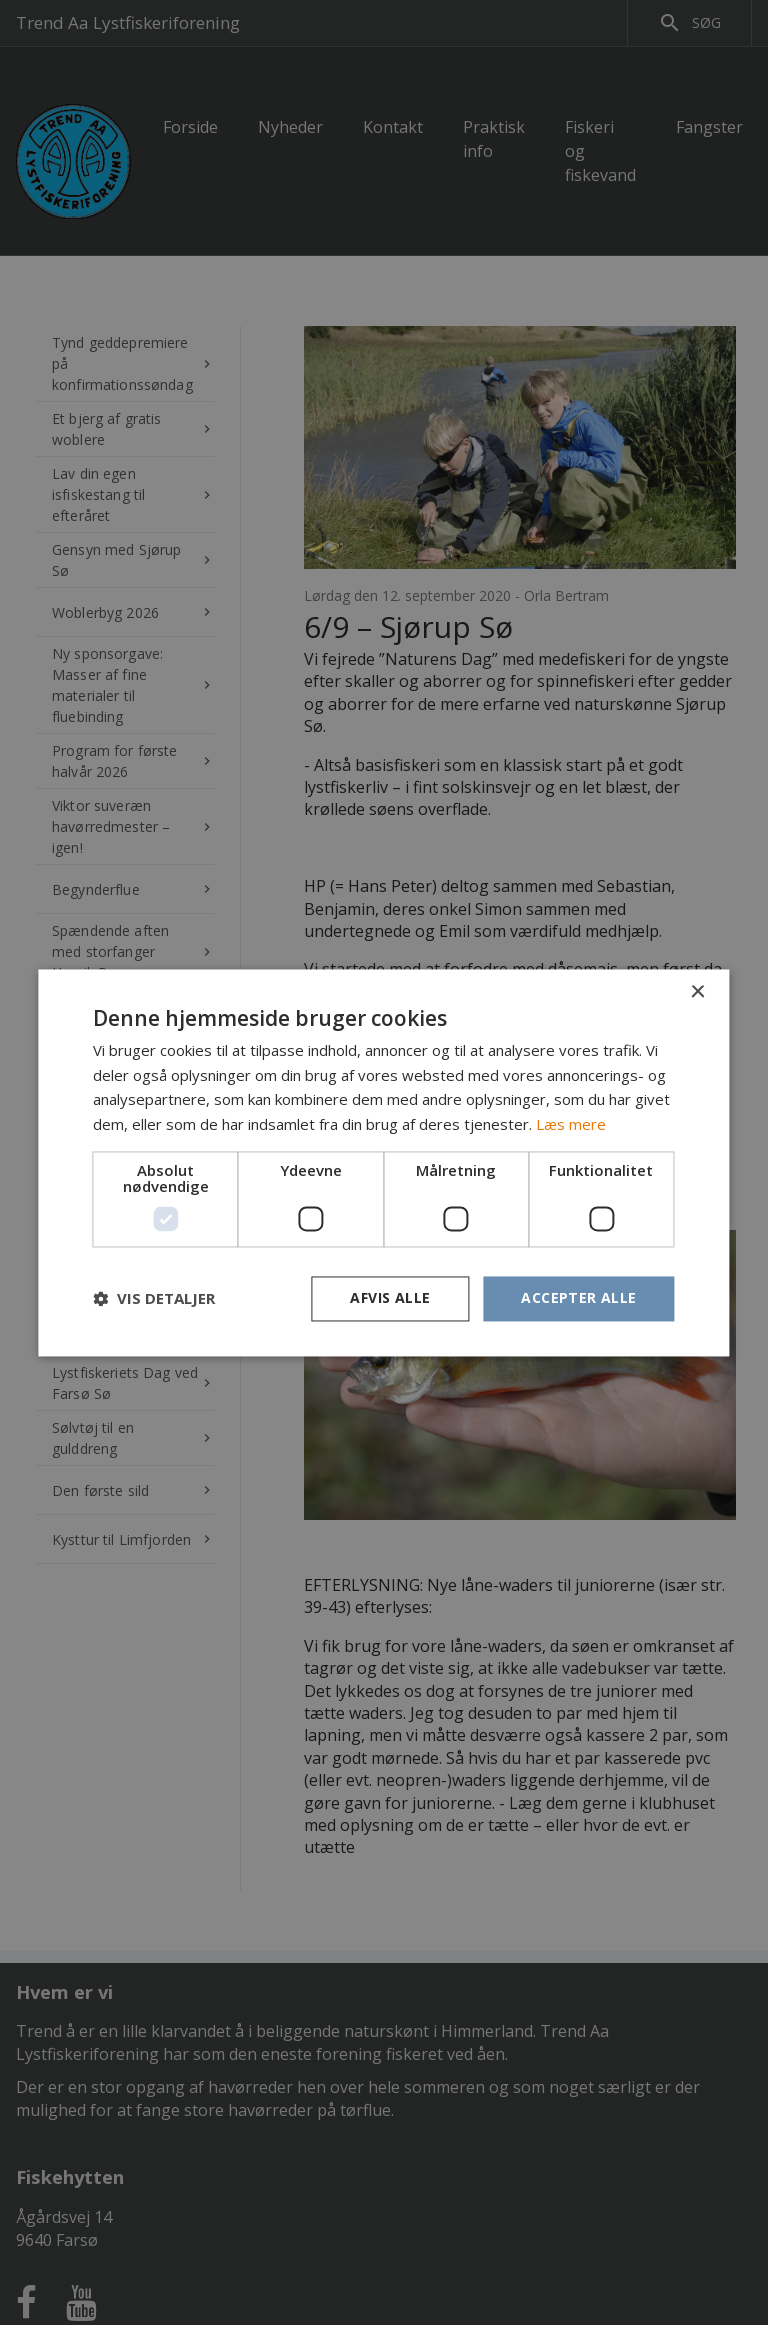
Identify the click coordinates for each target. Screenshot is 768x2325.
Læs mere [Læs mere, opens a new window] (571, 1125)
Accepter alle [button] (578, 1297)
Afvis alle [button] (390, 1297)
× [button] (697, 992)
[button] (154, 1299)
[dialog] (384, 1162)
